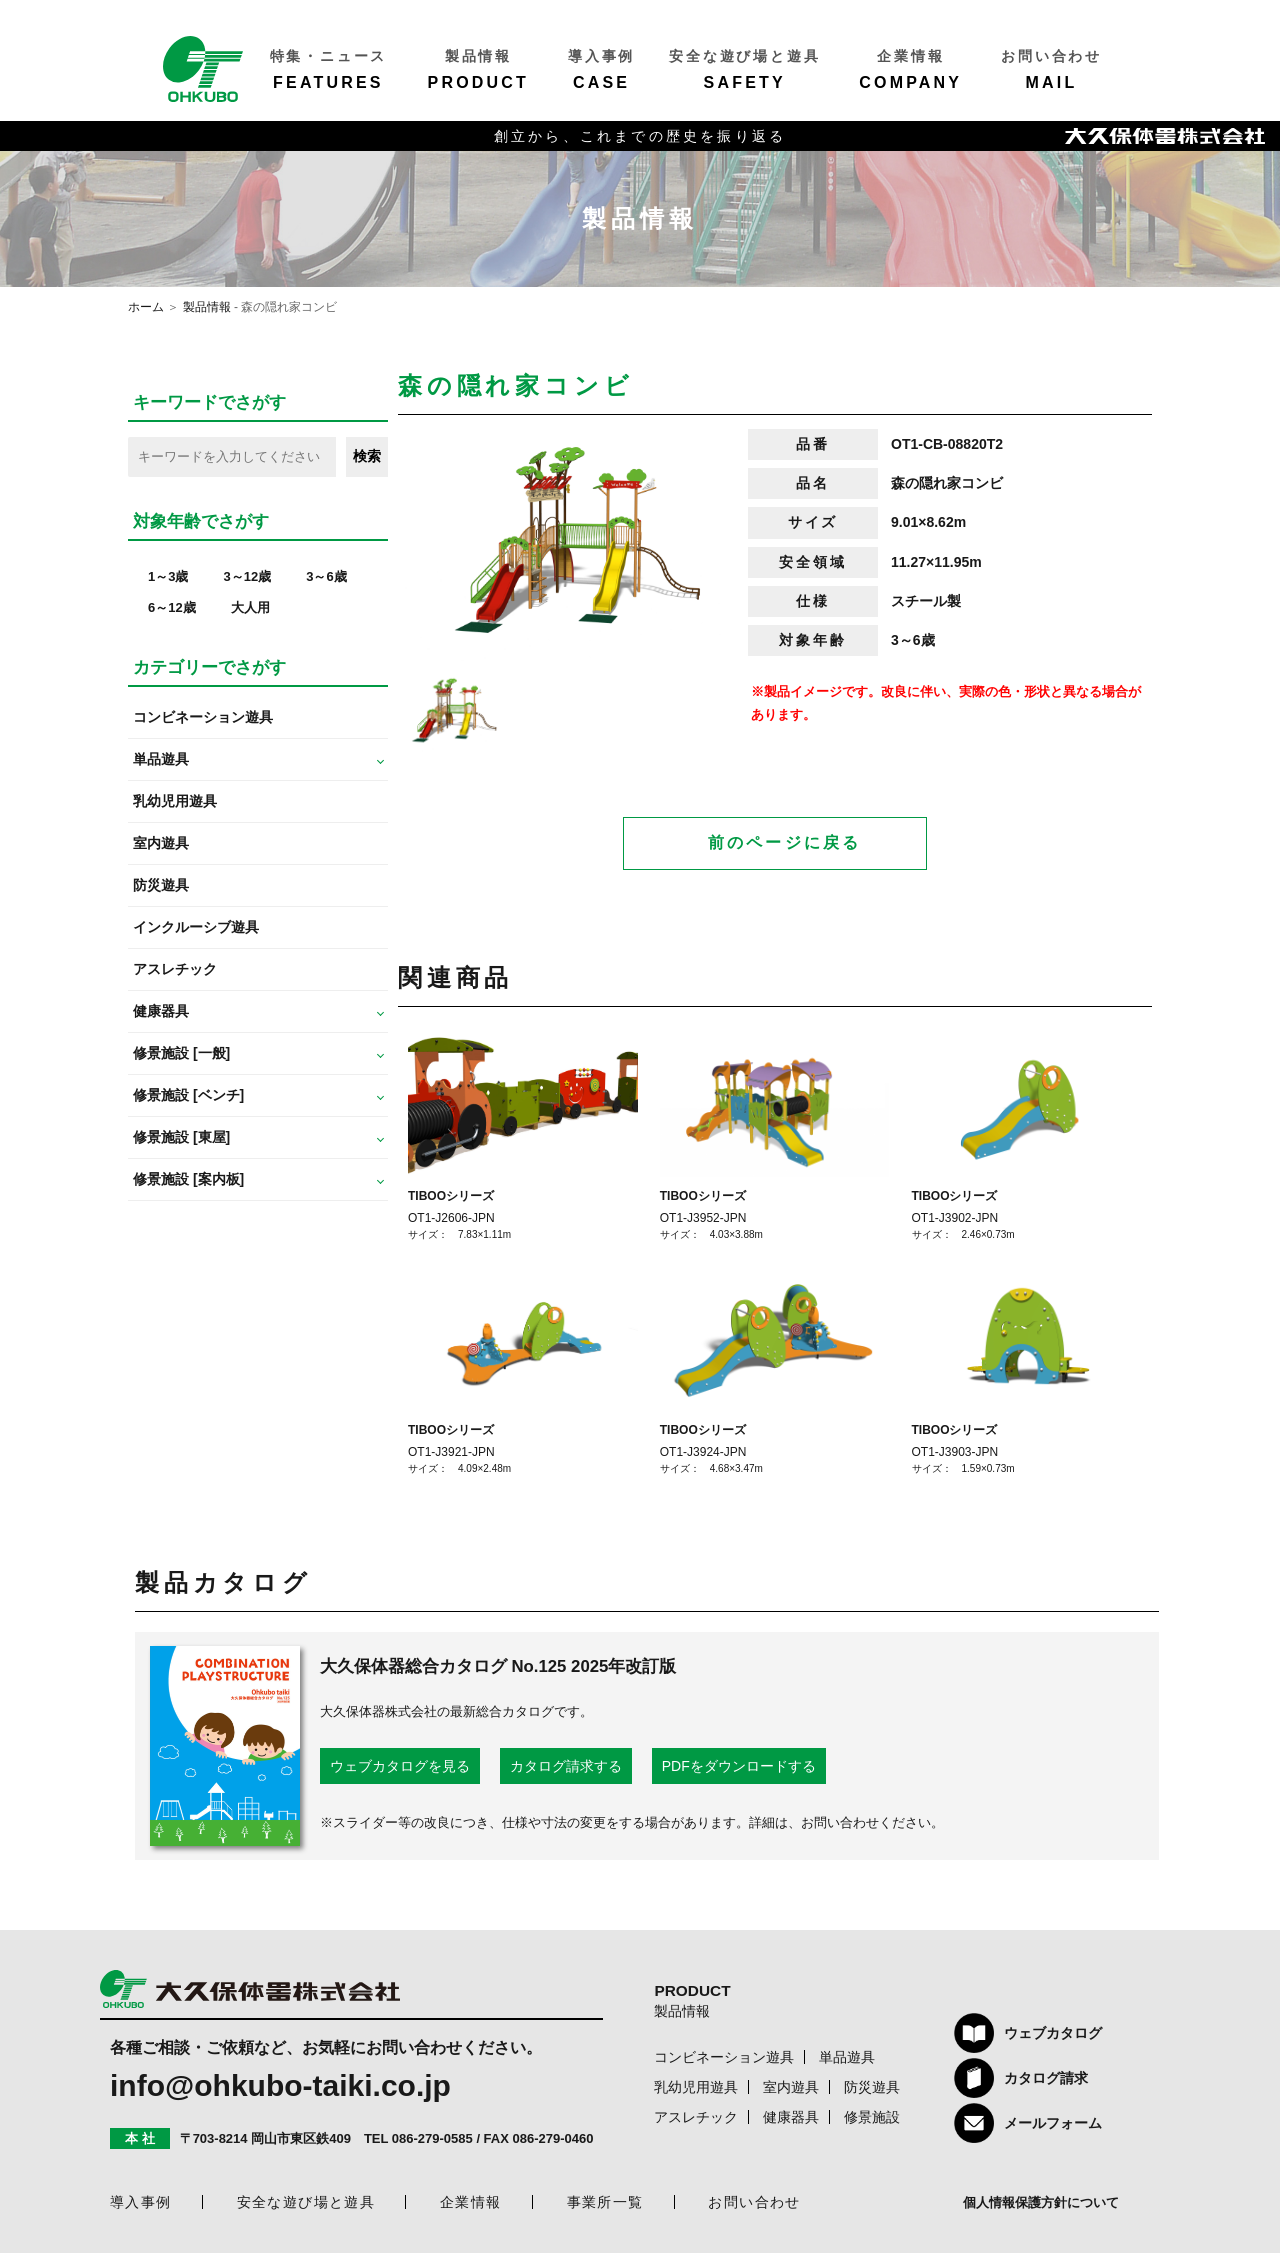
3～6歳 (326, 576)
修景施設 (872, 2117)
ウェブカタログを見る (400, 1766)
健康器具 (791, 2117)
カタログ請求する (566, 1766)
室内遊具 (161, 843)
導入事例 (141, 2202)
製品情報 (207, 307)
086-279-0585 (432, 2139)
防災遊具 (161, 885)
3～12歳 (247, 576)
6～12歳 (172, 607)
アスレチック (175, 969)
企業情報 (471, 2202)
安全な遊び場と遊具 (306, 2202)
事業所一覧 (605, 2202)
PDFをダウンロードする (739, 1766)
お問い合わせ (754, 2202)
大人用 (250, 607)
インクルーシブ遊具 (196, 927)
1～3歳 (168, 576)
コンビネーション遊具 (203, 717)
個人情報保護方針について (1041, 2202)
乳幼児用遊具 (175, 801)
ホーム (146, 307)
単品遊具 (847, 2057)
